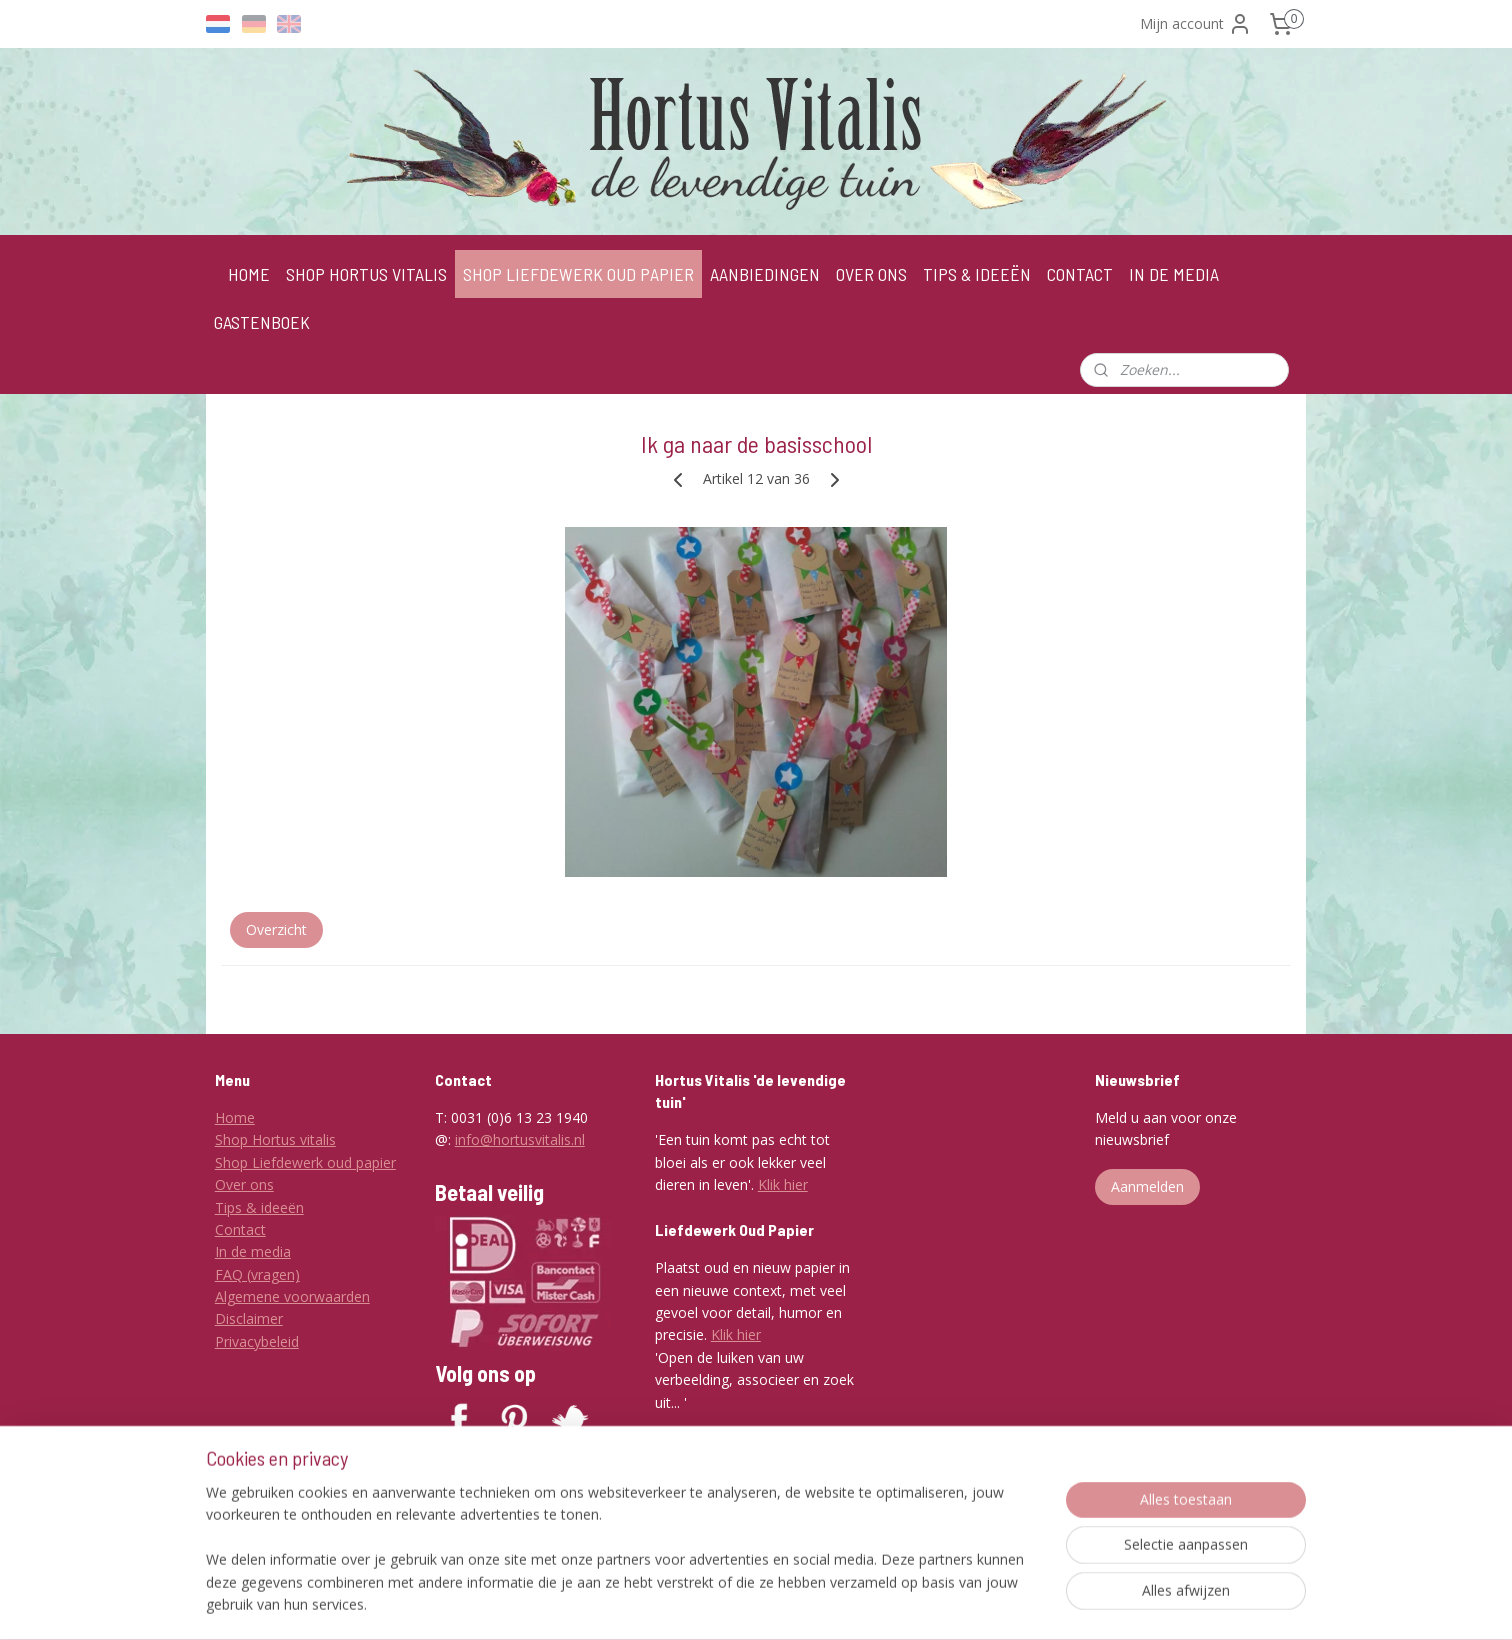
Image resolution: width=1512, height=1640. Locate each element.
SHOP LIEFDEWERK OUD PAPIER (578, 274)
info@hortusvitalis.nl (520, 1139)
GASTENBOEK (262, 322)
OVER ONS (871, 274)
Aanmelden (1147, 1186)
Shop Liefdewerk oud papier (305, 1162)
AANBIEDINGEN (765, 274)
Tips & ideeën (259, 1207)
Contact (240, 1229)
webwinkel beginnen (849, 1603)
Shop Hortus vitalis (275, 1139)
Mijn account (1196, 24)
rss (772, 1603)
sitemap (730, 1603)
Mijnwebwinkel (1023, 1603)
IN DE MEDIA (1174, 274)
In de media (253, 1251)
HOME (249, 274)
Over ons (244, 1184)
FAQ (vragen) (257, 1274)
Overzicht (276, 929)
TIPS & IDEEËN (977, 274)
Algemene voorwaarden (292, 1296)
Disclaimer (249, 1318)
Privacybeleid (257, 1341)
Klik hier (783, 1184)
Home (235, 1117)
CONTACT (1080, 274)
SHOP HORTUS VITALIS (366, 274)
